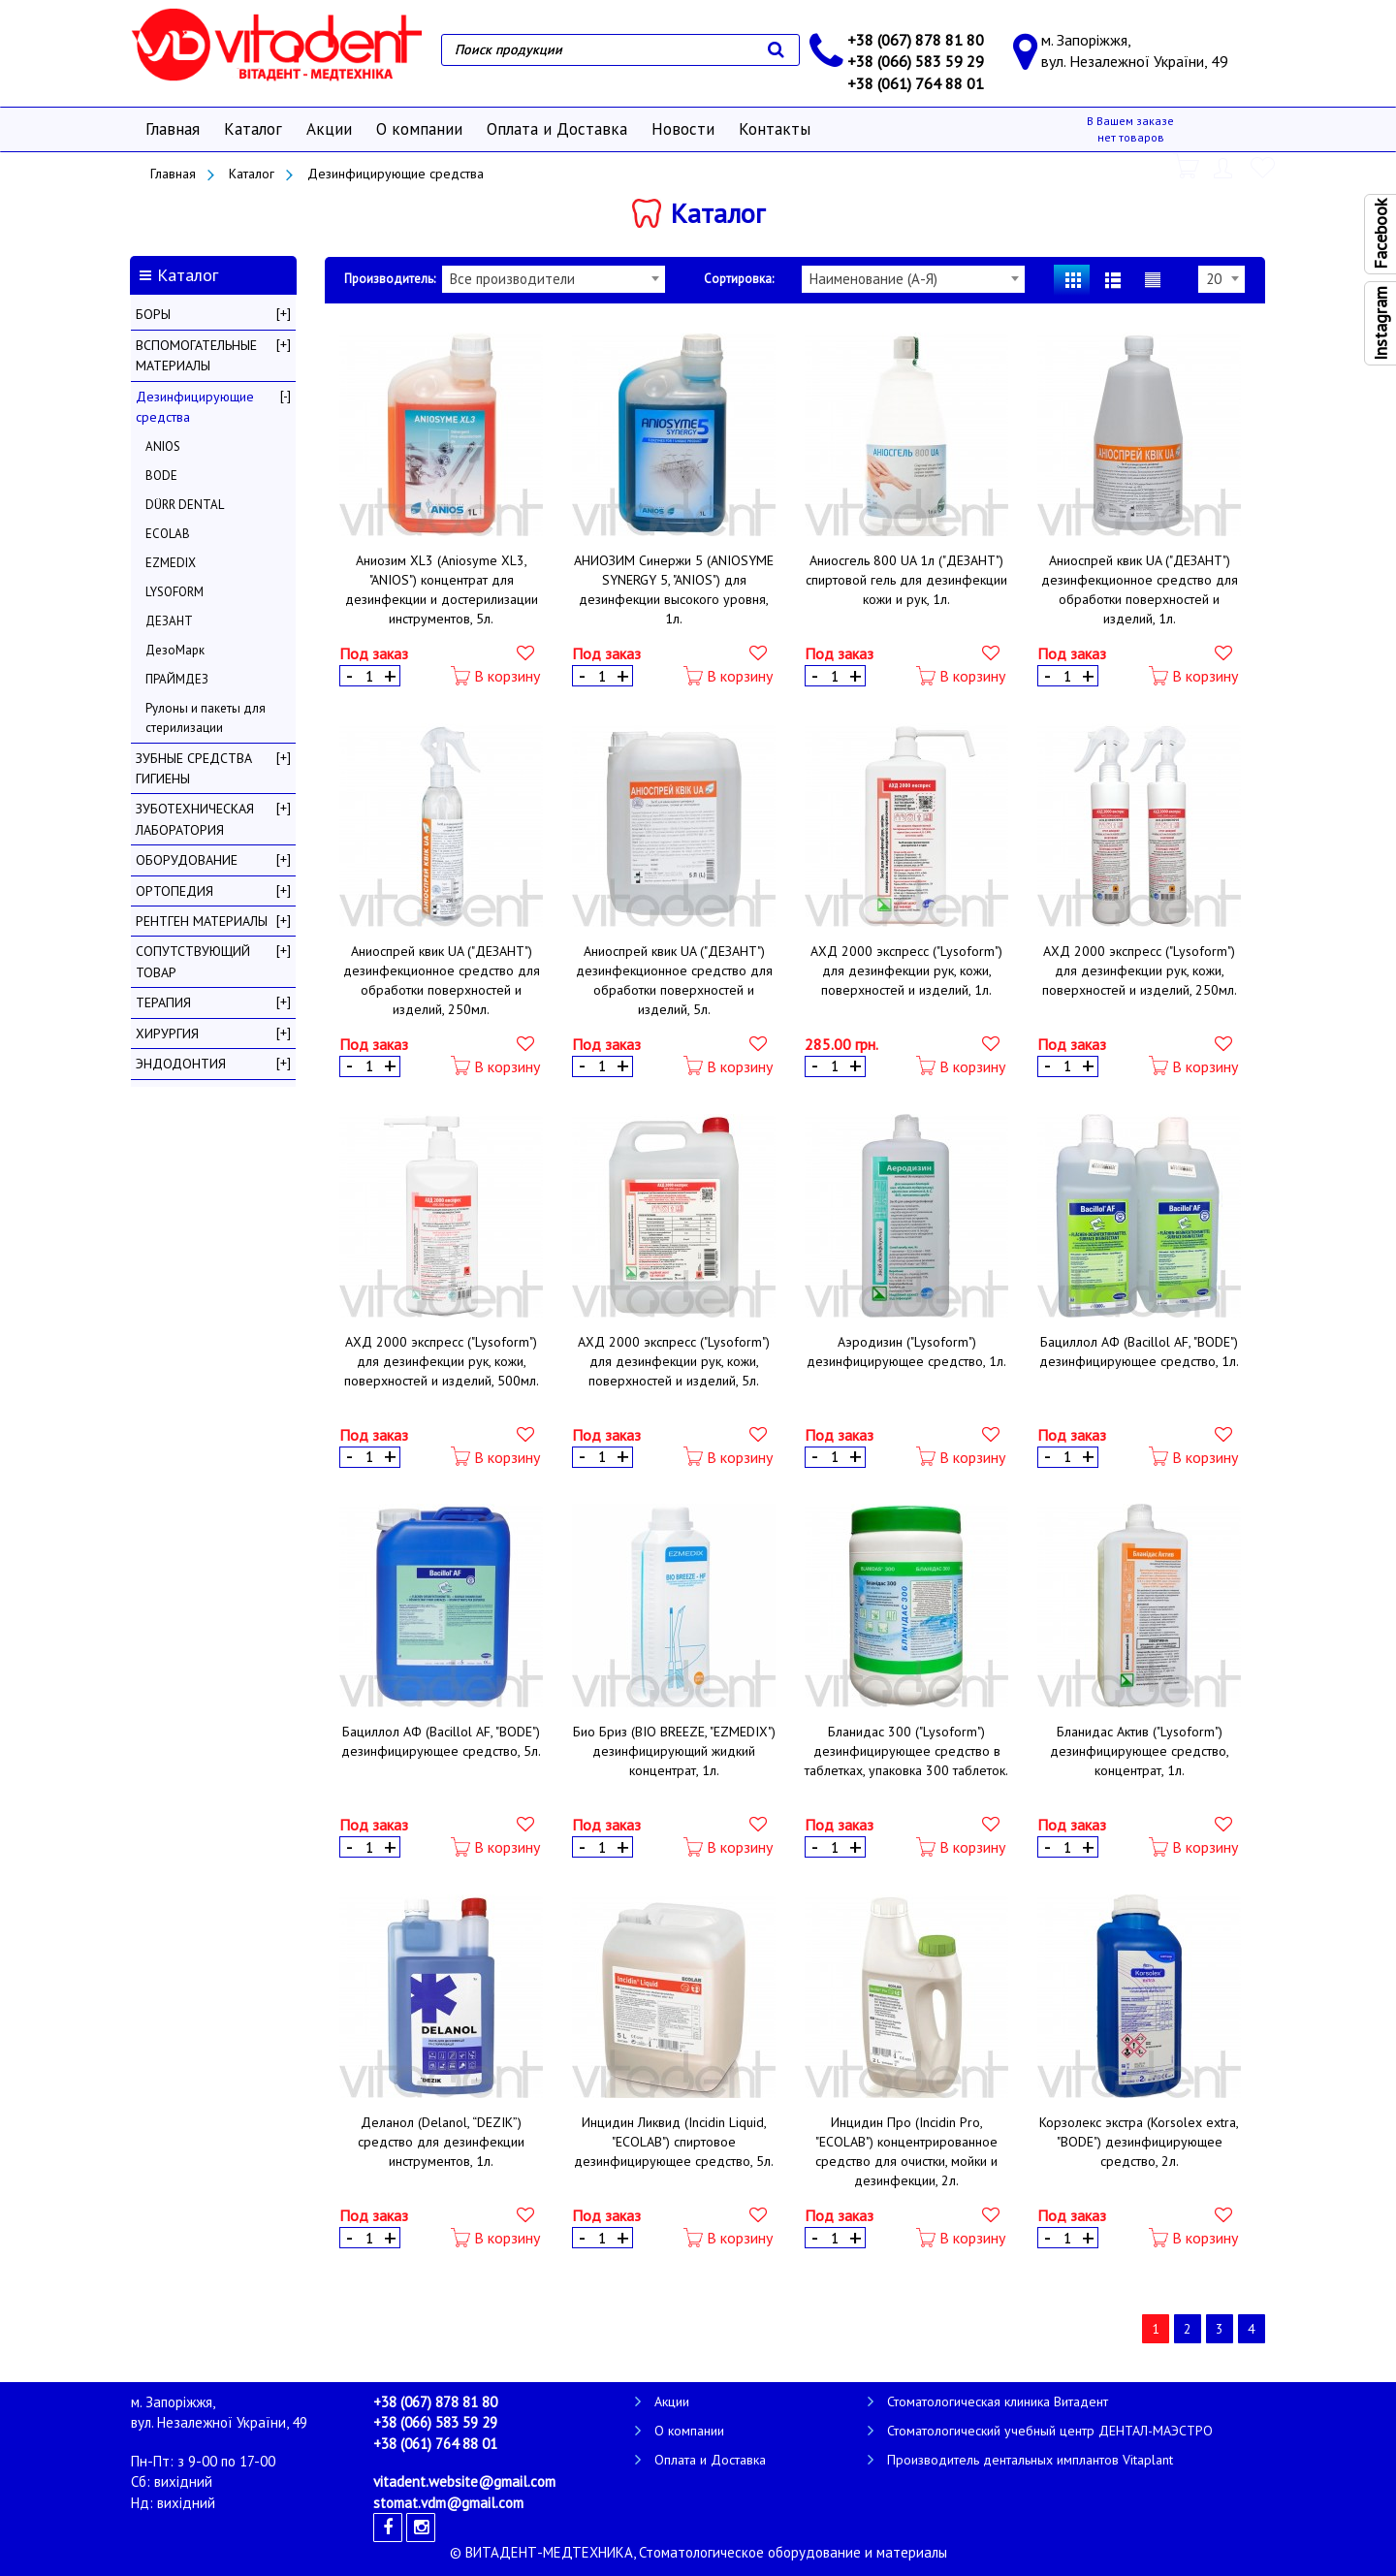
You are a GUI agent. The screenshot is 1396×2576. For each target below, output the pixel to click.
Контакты (774, 129)
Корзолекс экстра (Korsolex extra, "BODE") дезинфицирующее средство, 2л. (1139, 2142)
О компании (419, 129)
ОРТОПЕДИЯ (174, 891)
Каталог (253, 129)
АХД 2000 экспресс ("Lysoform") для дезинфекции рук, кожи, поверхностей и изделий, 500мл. (441, 1361)
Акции (329, 129)
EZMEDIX (170, 563)
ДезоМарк (175, 650)
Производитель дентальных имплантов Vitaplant (1030, 2459)
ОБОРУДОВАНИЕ (187, 860)
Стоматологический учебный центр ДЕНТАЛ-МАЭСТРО (1050, 2430)
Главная (172, 129)
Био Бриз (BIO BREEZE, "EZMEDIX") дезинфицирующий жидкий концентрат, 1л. (674, 1751)
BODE (161, 475)
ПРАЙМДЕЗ (176, 679)
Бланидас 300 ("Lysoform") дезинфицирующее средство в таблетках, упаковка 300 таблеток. (906, 1751)
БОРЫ (153, 314)
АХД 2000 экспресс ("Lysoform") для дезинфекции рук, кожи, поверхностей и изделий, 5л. (674, 1361)
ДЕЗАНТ (169, 621)
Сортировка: (739, 278)
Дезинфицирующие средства (395, 173)
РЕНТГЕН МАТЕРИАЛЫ (202, 921)
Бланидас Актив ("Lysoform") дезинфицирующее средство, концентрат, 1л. (1139, 1751)
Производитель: (389, 278)
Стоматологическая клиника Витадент (997, 2401)
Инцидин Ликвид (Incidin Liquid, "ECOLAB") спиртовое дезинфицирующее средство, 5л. (674, 2142)
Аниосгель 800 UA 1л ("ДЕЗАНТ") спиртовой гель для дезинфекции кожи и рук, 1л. (906, 580)
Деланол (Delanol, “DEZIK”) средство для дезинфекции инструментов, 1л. (441, 2142)
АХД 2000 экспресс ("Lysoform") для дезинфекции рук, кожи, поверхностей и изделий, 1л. (906, 970)
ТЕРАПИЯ (163, 1002)
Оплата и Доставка (557, 129)
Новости (682, 129)
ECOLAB (167, 533)
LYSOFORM (174, 592)
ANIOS (162, 446)
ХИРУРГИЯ (167, 1033)
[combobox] (553, 279)
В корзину (495, 676)
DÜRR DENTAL (184, 504)
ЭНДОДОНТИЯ (181, 1063)
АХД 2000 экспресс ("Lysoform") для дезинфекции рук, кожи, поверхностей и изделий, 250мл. (1139, 970)
